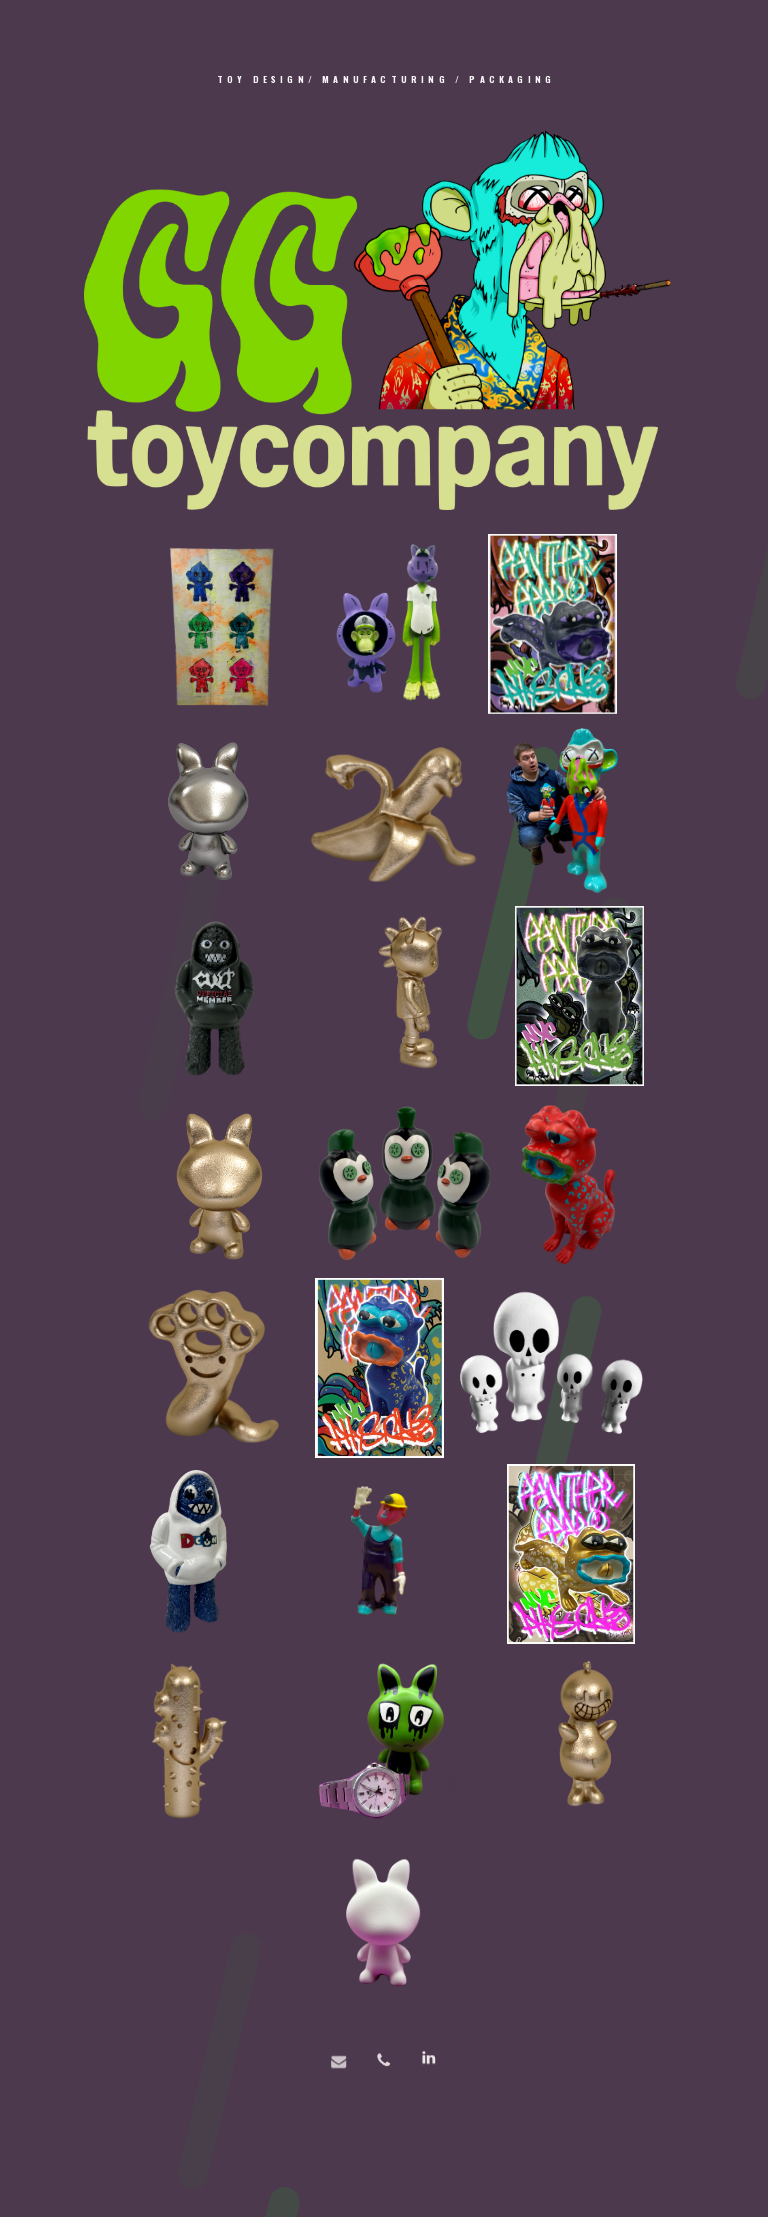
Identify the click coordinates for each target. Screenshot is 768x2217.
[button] (384, 2074)
